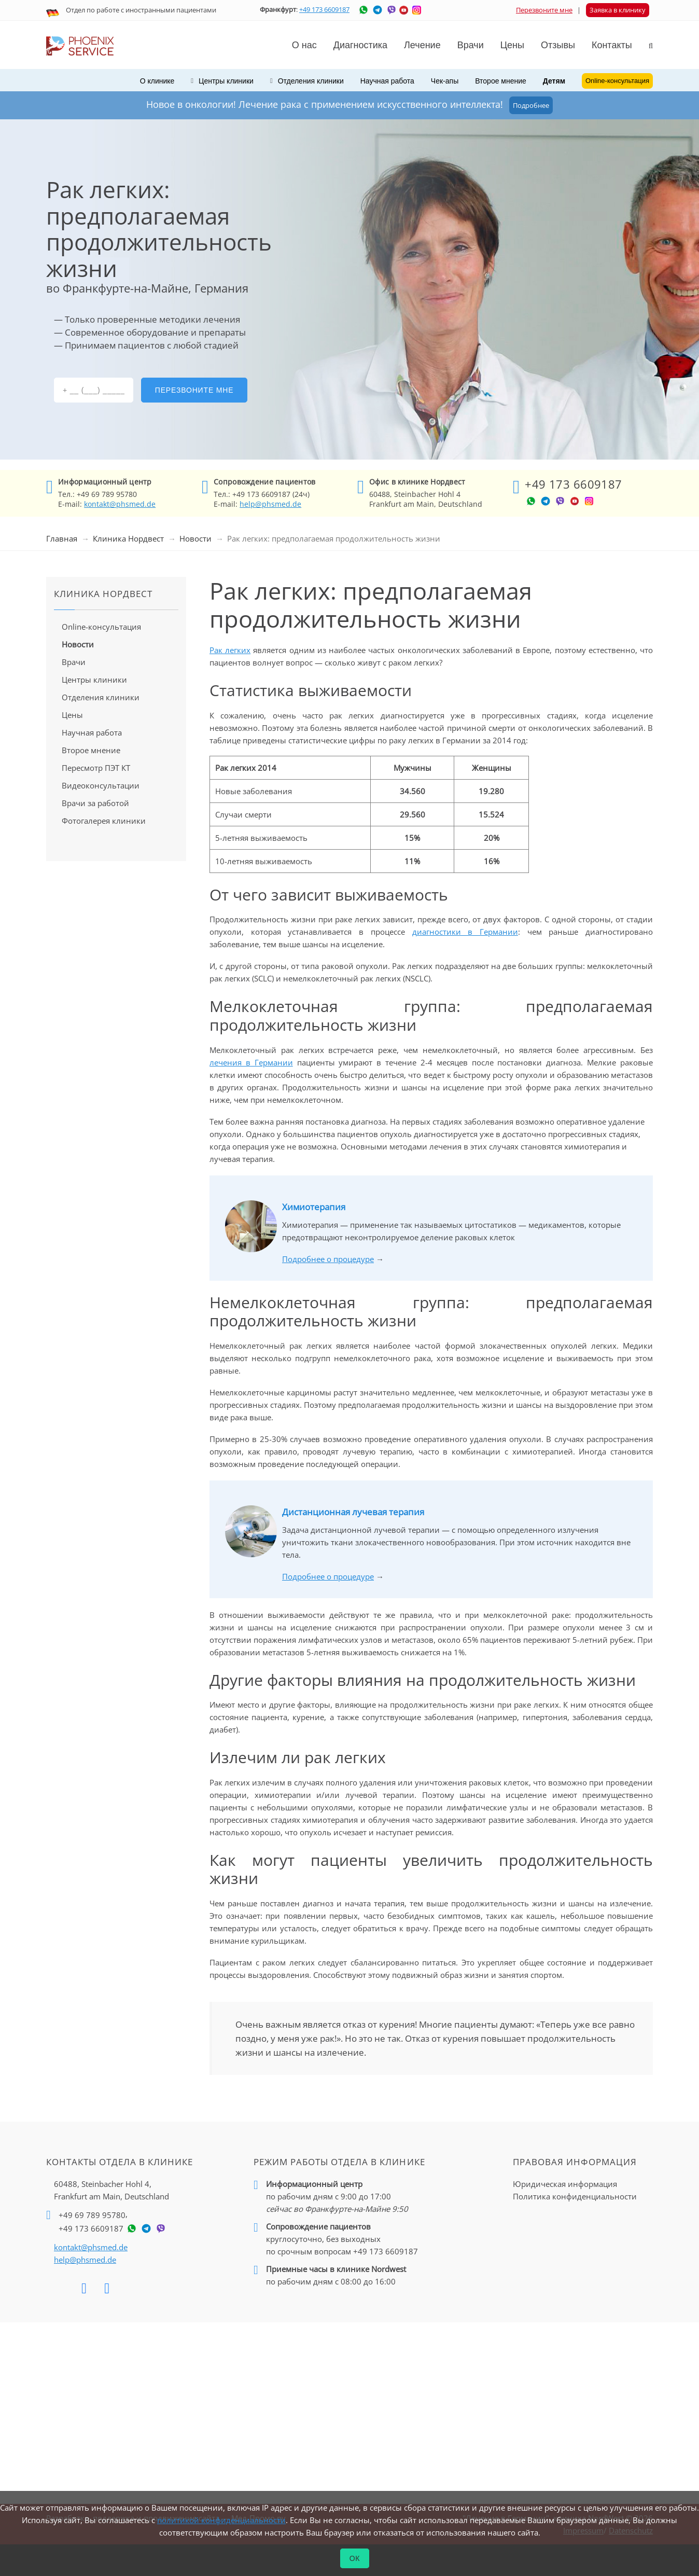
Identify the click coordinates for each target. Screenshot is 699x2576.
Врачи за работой (95, 803)
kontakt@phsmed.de (120, 504)
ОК (355, 2558)
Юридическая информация (565, 2184)
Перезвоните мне (544, 10)
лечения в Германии (251, 1062)
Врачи (74, 662)
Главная (61, 538)
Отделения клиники (100, 697)
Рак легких (229, 650)
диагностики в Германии (465, 931)
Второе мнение (500, 81)
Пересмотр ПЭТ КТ (96, 768)
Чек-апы (444, 81)
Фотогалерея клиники (104, 820)
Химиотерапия (313, 1207)
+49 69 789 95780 (92, 2215)
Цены (512, 45)
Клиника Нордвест (128, 538)
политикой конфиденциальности (221, 2520)
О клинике (157, 81)
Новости (195, 538)
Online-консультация (101, 626)
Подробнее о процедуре (328, 1259)
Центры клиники (94, 679)
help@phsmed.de (270, 504)
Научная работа (387, 81)
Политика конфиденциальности (575, 2196)
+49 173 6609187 (324, 9)
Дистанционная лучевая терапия (353, 1512)
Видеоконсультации (100, 785)
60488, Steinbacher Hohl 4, (111, 2191)
